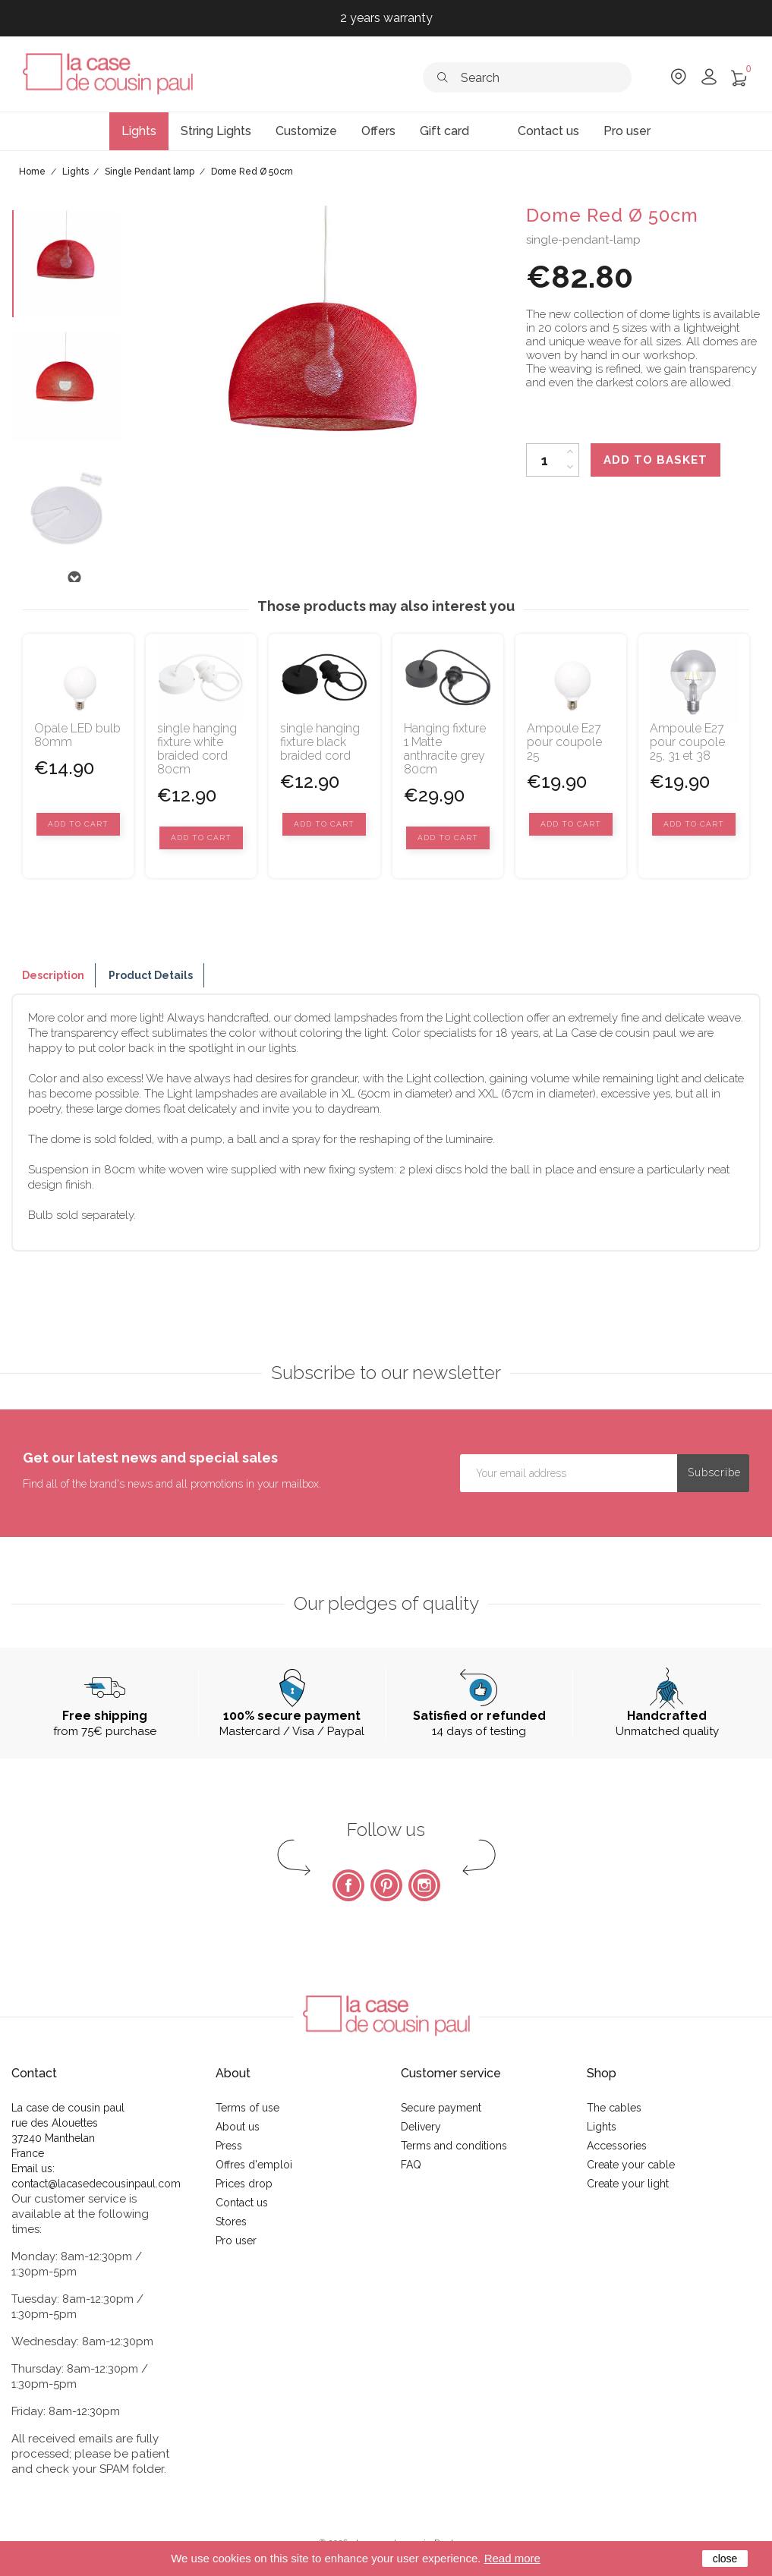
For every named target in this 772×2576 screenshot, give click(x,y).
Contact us (242, 2203)
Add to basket (655, 460)
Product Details (151, 975)
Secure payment (441, 2108)
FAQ (411, 2165)
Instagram (424, 1885)
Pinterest (386, 1885)
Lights (601, 2127)
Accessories (617, 2146)
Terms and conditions (454, 2146)
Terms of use (247, 2108)
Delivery (421, 2127)
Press (229, 2146)
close (725, 2558)
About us (238, 2127)
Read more (512, 2558)
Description (53, 975)
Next (73, 577)
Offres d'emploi (254, 2165)
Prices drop (244, 2184)
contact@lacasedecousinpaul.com (96, 2184)
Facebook (348, 1885)
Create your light (628, 2184)
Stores (231, 2221)
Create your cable (631, 2165)
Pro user (236, 2240)
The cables (614, 2108)
